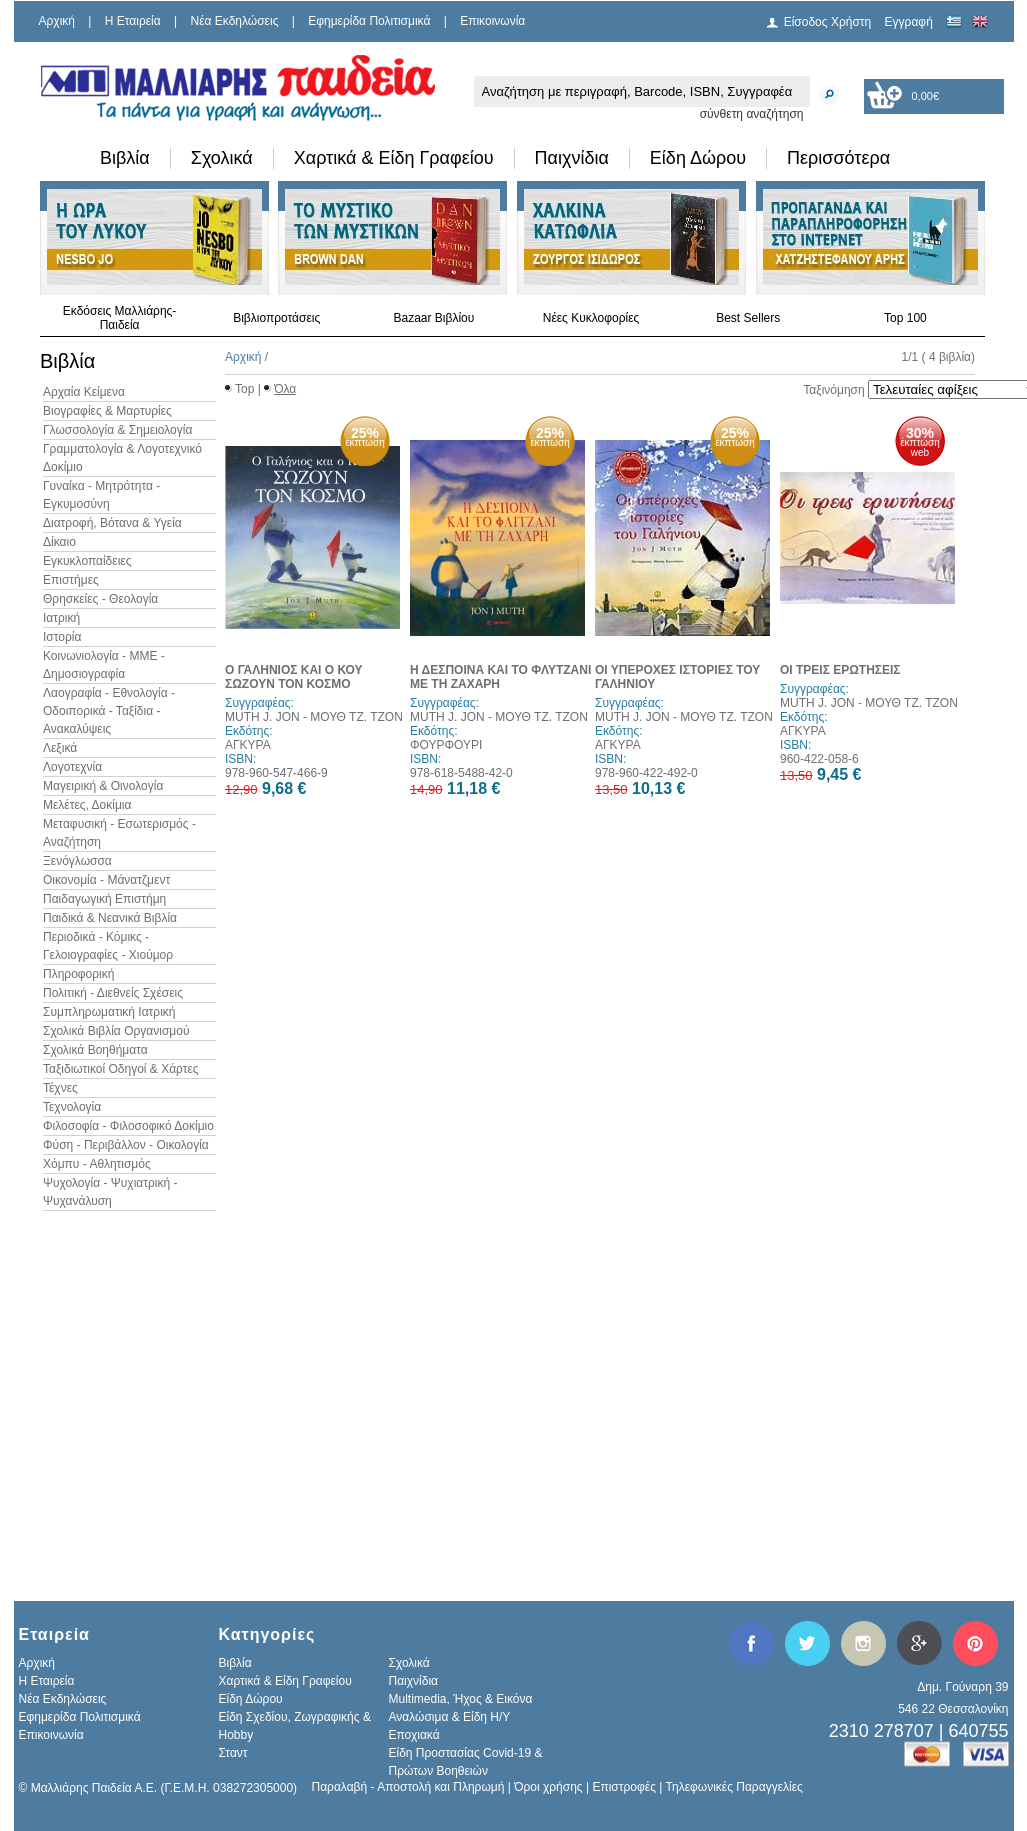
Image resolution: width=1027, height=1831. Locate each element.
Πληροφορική (78, 974)
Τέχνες (60, 1088)
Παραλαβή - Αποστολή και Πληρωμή (408, 1787)
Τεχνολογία (72, 1107)
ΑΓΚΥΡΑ (248, 745)
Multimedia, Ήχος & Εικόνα (461, 1699)
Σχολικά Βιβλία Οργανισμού (116, 1031)
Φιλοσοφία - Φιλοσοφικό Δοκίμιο (128, 1126)
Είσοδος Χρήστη (828, 22)
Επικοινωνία (492, 21)
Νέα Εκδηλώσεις (235, 21)
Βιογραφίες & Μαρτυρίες (107, 411)
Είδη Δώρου (698, 158)
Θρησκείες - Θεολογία (100, 599)
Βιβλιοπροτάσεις (276, 318)
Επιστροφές (624, 1787)
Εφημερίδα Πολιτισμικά (369, 21)
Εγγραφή (909, 22)
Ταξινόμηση (833, 390)
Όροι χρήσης (548, 1787)
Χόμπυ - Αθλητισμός (97, 1164)
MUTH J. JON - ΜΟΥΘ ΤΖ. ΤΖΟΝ (314, 717)
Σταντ (233, 1753)
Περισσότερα (838, 158)
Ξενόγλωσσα (77, 861)
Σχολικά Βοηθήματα (95, 1050)
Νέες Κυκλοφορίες (591, 318)
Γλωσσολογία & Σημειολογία (117, 430)
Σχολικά (222, 158)
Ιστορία (62, 637)
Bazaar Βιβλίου (433, 318)
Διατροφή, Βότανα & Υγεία (112, 523)
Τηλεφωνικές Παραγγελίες (734, 1787)
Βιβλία (125, 158)
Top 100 (905, 318)
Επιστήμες (71, 580)
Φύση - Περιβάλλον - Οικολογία (126, 1145)
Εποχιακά (414, 1735)
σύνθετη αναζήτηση (752, 114)
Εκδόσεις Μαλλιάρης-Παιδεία (120, 318)
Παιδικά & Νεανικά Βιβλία (110, 918)
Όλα (285, 389)
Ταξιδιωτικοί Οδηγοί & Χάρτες (121, 1069)
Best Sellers (748, 318)
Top (244, 389)
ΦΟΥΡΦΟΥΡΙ (446, 745)
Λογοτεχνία (72, 767)
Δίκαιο (59, 542)
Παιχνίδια (572, 158)
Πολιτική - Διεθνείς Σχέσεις (113, 993)
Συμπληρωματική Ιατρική (109, 1012)
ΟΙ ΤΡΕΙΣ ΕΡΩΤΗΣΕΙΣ (840, 670)
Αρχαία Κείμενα (84, 392)
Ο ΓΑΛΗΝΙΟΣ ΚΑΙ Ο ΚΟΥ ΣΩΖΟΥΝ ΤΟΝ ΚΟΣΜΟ (294, 677)
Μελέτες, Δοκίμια (87, 805)
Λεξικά (60, 748)
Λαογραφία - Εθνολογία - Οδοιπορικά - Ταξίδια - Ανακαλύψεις (109, 711)
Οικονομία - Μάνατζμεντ (106, 880)
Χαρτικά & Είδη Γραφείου (394, 158)
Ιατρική (61, 618)
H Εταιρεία (133, 21)
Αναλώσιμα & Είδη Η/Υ (450, 1717)
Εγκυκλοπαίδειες (87, 561)
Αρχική (57, 21)
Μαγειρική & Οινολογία (103, 786)
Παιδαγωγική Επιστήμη (104, 899)
